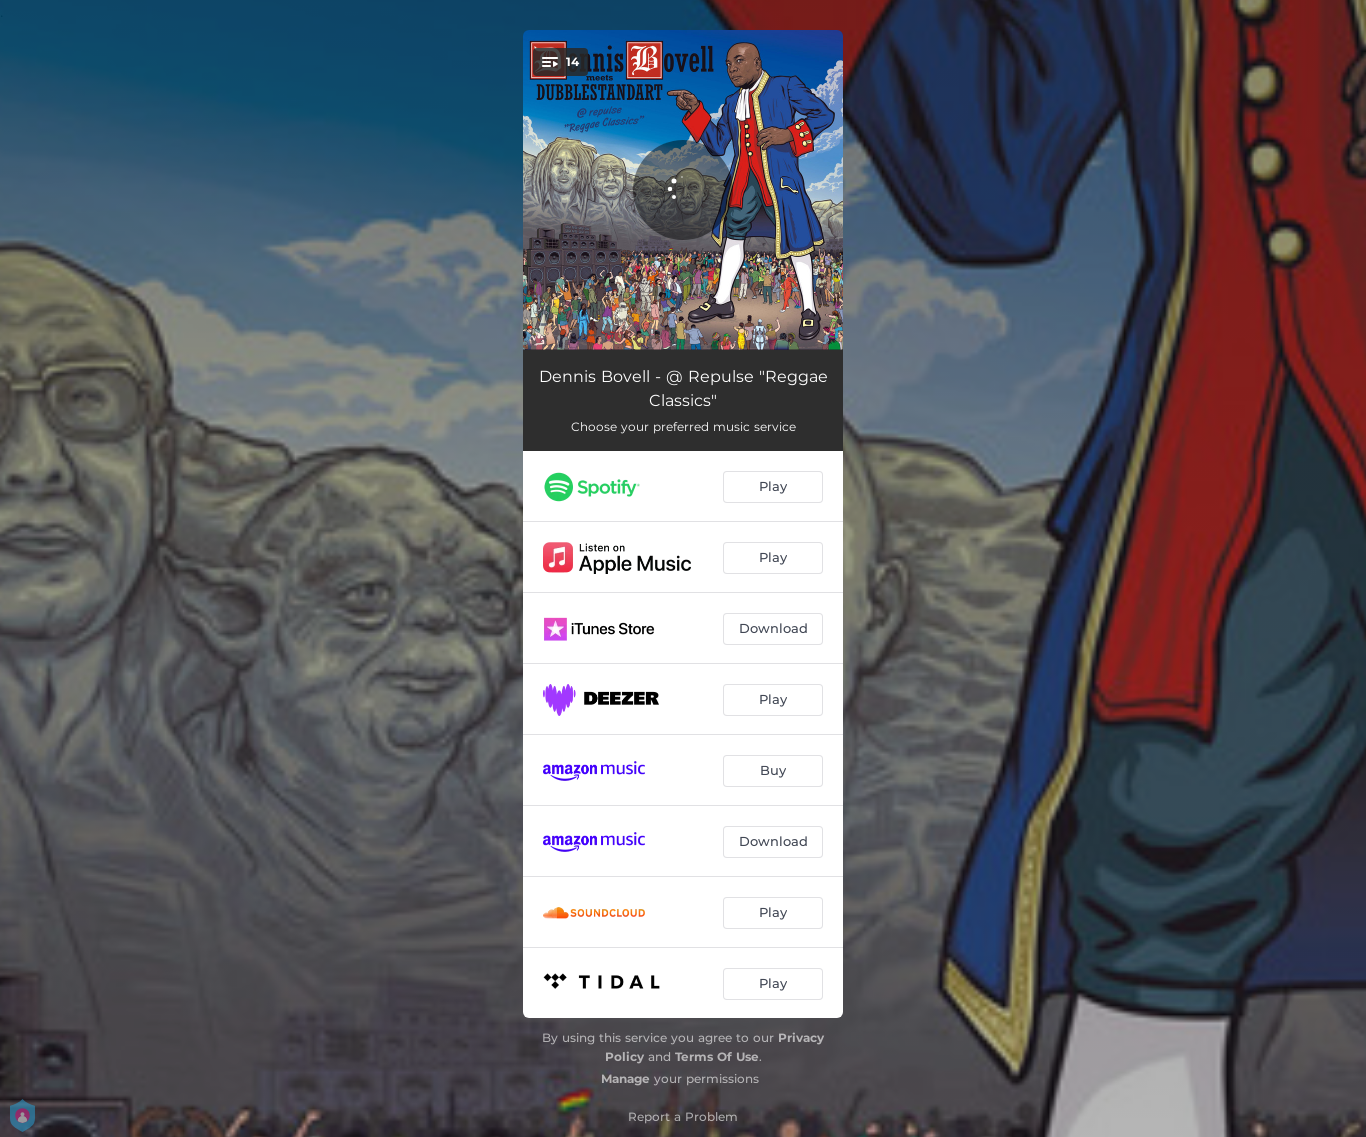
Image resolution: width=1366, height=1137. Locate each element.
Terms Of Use (717, 1056)
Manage (625, 1078)
